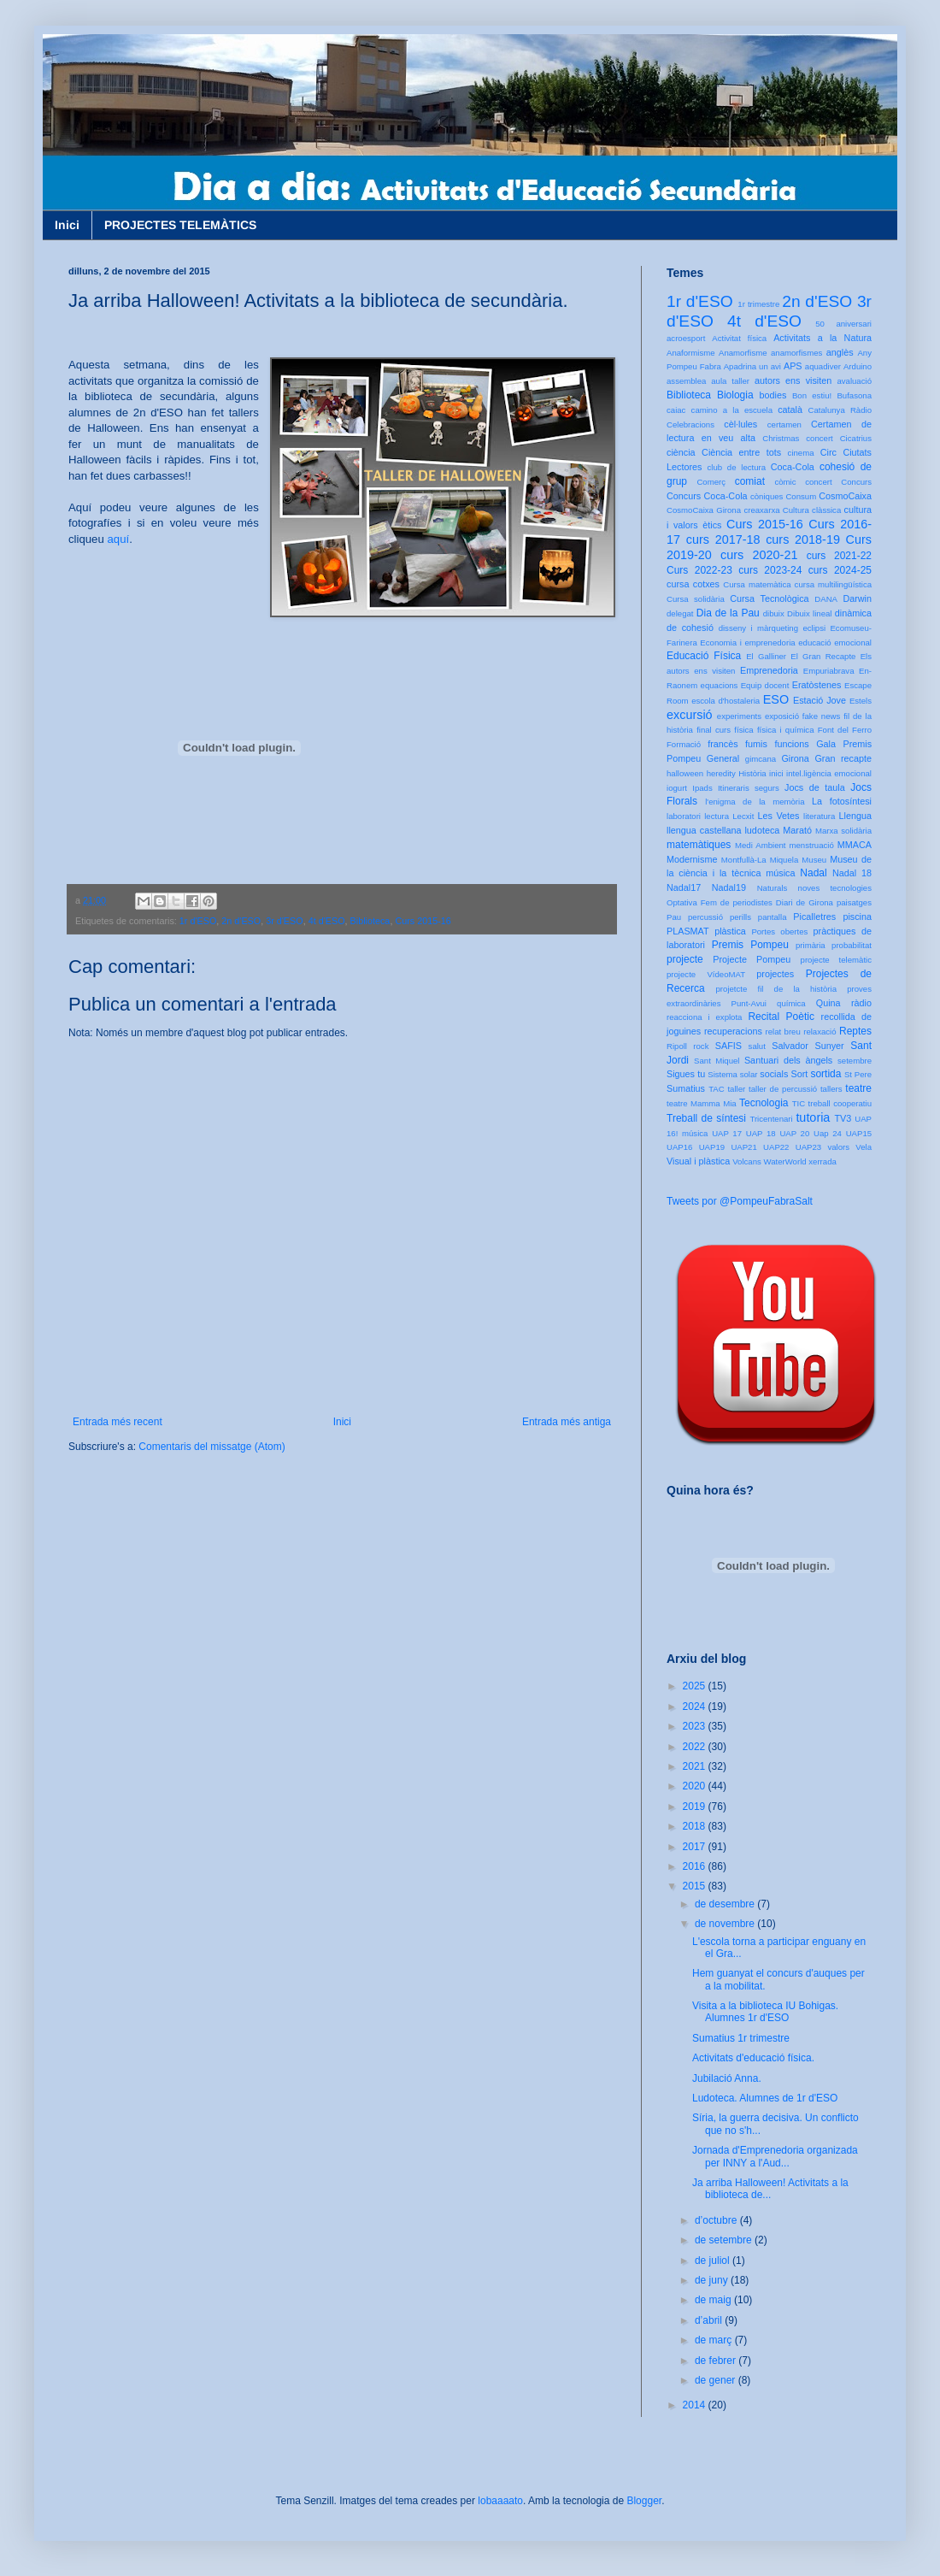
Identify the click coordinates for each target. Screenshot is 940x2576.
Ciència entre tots (741, 452)
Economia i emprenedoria (747, 642)
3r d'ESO (284, 921)
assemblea (686, 381)
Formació (684, 744)
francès (722, 744)
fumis (756, 744)
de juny (713, 2280)
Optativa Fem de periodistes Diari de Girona (750, 902)
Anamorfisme (743, 352)
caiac (676, 410)
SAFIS (728, 1045)
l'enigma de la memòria (754, 801)
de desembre (726, 1904)
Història (752, 773)
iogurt (677, 788)
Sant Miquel (716, 1060)
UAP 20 (794, 1133)
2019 (695, 1807)
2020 (695, 1786)
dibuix (773, 613)
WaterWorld (785, 1161)
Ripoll (677, 1046)
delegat (680, 613)
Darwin (857, 598)
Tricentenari (770, 1118)
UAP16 (679, 1147)
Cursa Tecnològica (769, 598)
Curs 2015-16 (422, 921)
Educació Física (704, 656)
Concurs (856, 481)
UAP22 (776, 1147)
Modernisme (692, 859)
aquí (118, 539)
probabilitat (851, 945)
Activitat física (739, 338)
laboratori (684, 816)
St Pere (858, 1074)
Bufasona (854, 395)
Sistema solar (732, 1074)
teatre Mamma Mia (702, 1103)
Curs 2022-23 (699, 570)
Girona (794, 758)
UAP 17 (727, 1133)
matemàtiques (699, 845)
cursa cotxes (693, 584)
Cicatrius (856, 438)
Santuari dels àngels (788, 1060)
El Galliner (766, 656)
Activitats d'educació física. (753, 2058)
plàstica (730, 931)
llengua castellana (704, 830)
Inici (67, 225)
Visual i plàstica (698, 1161)
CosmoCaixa (845, 496)
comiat (750, 481)
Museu (814, 859)
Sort (799, 1074)
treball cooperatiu (840, 1103)
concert (818, 481)
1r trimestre (758, 304)
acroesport (686, 338)
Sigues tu (686, 1074)
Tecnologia (763, 1103)
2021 (695, 1766)
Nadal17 (684, 887)
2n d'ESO (241, 921)
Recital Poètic (781, 1017)
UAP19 (712, 1147)
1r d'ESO (197, 921)
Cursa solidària (696, 599)
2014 (695, 2405)
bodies (773, 395)
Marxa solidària (843, 830)
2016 (695, 1866)
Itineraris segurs (748, 788)
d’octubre (717, 2220)
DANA (825, 599)
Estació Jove (819, 700)
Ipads (702, 788)
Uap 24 (828, 1133)
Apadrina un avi (752, 366)
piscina (857, 916)
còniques (766, 496)
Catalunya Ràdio (840, 410)
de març (715, 2340)
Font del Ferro (845, 729)
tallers (831, 1088)
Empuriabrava (829, 670)
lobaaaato (500, 2501)
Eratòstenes (817, 685)
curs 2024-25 (840, 570)
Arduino (857, 366)
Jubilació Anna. (726, 2078)
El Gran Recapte (822, 656)
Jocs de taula (814, 787)
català (790, 409)
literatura (819, 816)
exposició (782, 716)
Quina (828, 1003)
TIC (798, 1103)
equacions (719, 685)
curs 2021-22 (839, 556)
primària (810, 945)
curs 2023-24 (770, 570)
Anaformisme (691, 352)
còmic (785, 481)
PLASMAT (688, 931)
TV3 (842, 1118)
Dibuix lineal (809, 613)
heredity (721, 773)
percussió (705, 917)
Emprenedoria (769, 670)
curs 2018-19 (803, 539)
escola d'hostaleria (725, 700)
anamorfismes (796, 352)
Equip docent (765, 685)
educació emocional (835, 642)
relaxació (819, 1031)
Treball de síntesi (706, 1118)
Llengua (855, 816)
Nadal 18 (852, 873)
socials (774, 1074)
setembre (854, 1060)
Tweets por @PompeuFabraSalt (740, 1201)
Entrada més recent (117, 1422)
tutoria (813, 1117)
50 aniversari (843, 323)
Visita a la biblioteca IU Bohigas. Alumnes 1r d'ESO (765, 2012)
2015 (695, 1886)
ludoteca (761, 830)
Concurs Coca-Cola (707, 496)
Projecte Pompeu (751, 959)
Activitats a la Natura (822, 338)
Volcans (746, 1161)
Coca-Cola (792, 467)
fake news (821, 716)
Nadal (813, 873)
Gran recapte (843, 758)
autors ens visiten (793, 380)
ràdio (861, 1003)
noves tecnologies (835, 888)
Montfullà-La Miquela (759, 859)
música (780, 873)
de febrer (716, 2361)
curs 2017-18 (723, 539)
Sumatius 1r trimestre (741, 2038)
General (723, 758)
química (791, 1003)
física (743, 729)
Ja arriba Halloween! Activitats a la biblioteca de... (770, 2189)
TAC (716, 1088)
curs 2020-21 (758, 555)
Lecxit (743, 816)
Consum (800, 496)
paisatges (854, 902)
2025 (695, 1686)
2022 (695, 1747)
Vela (863, 1147)
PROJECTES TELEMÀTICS (180, 225)
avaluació (854, 381)
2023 (695, 1726)
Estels (860, 700)
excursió (690, 715)
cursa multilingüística (833, 584)
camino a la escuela (732, 410)
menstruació (812, 845)
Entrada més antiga (566, 1422)
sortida (825, 1074)
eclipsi (813, 628)
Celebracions (690, 424)
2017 (695, 1847)
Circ (828, 452)
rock (700, 1046)
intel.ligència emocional (829, 773)
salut (757, 1046)
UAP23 (808, 1147)
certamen (784, 424)
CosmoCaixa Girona (704, 510)
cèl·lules (740, 424)
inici (776, 773)
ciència (681, 452)
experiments (739, 716)
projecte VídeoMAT (706, 974)
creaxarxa (761, 510)
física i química (785, 729)
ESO (776, 699)
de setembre (725, 2240)
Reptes (855, 1031)
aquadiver (823, 366)
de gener (716, 2380)
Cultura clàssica (812, 510)
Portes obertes (779, 931)
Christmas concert (797, 438)
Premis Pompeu (750, 945)
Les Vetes (779, 816)
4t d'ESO (326, 921)
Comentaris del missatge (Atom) (211, 1447)
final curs (713, 729)
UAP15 (859, 1133)
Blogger (643, 2501)
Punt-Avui (749, 1003)
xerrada (822, 1161)
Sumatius (686, 1088)
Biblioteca (370, 921)
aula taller (730, 381)
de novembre (726, 1924)
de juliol (713, 2261)
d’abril (710, 2320)
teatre (858, 1088)
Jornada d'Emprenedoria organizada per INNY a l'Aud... (775, 2156)
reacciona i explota (704, 1017)
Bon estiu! (811, 395)
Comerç (711, 481)
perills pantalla (758, 917)
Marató (797, 830)
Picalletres (814, 916)
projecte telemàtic (836, 959)
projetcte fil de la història (776, 988)
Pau (674, 917)
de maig (714, 2300)
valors (838, 1147)
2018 (695, 1826)
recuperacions (733, 1031)
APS (793, 366)
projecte (685, 959)
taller (736, 1088)
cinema (801, 452)
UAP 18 (761, 1133)
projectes (775, 974)
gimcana (760, 758)
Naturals (772, 888)
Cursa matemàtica (756, 584)
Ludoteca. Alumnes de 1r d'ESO (764, 2098)
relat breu (783, 1031)
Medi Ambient (760, 845)
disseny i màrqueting (758, 628)
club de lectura (737, 467)
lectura (716, 816)
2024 (695, 1706)
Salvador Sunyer (807, 1045)
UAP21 (743, 1147)
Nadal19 (729, 887)
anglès (840, 352)
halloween (685, 773)
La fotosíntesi (842, 801)
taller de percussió (783, 1088)
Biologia (735, 395)
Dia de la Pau (728, 613)
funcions (791, 744)
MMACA (854, 845)
